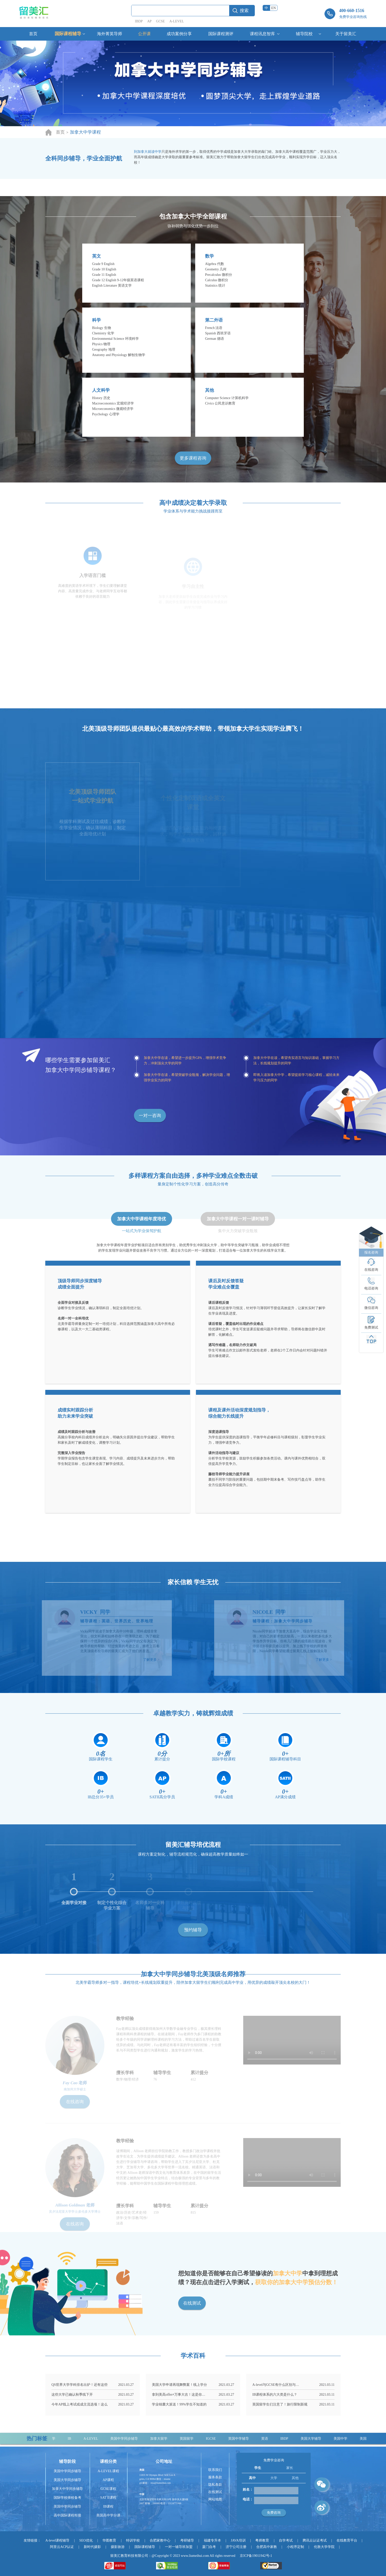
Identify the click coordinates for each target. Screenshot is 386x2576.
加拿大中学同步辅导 (67, 2489)
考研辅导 (187, 2540)
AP (149, 21)
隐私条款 (215, 2484)
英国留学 (189, 2438)
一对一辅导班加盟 (179, 2547)
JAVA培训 (238, 2540)
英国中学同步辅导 (67, 2506)
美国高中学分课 (108, 2515)
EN (273, 8)
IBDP (139, 21)
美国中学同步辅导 (126, 2438)
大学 (273, 2478)
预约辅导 (193, 1929)
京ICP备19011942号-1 (256, 2556)
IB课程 (108, 2506)
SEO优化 (86, 2540)
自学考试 (286, 2540)
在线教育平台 (347, 2540)
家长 (289, 2468)
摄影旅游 (118, 2547)
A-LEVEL (176, 21)
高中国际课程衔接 (67, 2515)
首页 (33, 33)
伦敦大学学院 (324, 2547)
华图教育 (109, 2540)
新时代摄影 (92, 2547)
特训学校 (133, 2540)
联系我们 (215, 2470)
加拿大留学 (161, 2438)
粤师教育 (262, 2540)
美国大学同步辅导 (67, 2480)
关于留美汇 (345, 33)
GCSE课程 (108, 2489)
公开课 (144, 33)
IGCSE (213, 2438)
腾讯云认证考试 (315, 2540)
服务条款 (215, 2477)
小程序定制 (295, 2547)
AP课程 (108, 2480)
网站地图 (215, 2499)
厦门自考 (209, 2547)
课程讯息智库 (262, 33)
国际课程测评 (220, 33)
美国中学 (343, 2438)
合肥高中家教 (266, 2547)
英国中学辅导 (240, 2438)
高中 (252, 2478)
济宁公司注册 (236, 2547)
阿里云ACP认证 (62, 2547)
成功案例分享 (179, 33)
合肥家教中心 (160, 2540)
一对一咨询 (150, 1115)
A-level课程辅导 (57, 2540)
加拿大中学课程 (85, 132)
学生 (257, 2468)
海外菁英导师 (109, 33)
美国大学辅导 (313, 2438)
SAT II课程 (108, 2497)
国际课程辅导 (68, 33)
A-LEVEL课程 (108, 2471)
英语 (266, 2438)
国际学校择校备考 (67, 2497)
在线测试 (192, 2303)
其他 (295, 2478)
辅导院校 (304, 33)
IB (71, 2438)
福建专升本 (212, 2540)
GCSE (160, 21)
